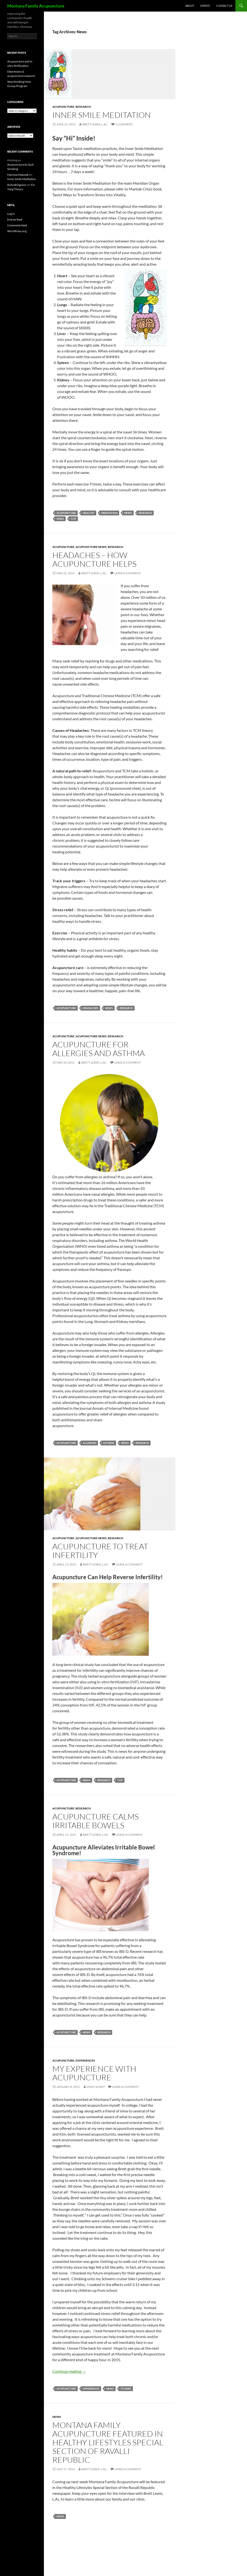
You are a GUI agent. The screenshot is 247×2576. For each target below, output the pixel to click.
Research (83, 106)
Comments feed (17, 225)
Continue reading (69, 2371)
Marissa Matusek (17, 174)
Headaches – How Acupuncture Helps (94, 559)
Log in (11, 214)
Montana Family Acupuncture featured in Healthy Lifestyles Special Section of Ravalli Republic (107, 2442)
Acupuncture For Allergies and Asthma (98, 1048)
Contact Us (224, 5)
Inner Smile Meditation (101, 115)
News (128, 512)
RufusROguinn (16, 185)
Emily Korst (96, 2087)
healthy (89, 512)
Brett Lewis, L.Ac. (95, 124)
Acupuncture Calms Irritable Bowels (95, 1821)
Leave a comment (127, 573)
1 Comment (124, 124)
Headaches (90, 1008)
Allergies (89, 1442)
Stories (126, 2388)
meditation (109, 512)
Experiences (85, 2060)
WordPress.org (17, 231)
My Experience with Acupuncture (94, 2073)
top (73, 518)
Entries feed (14, 219)
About (189, 5)
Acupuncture (63, 106)
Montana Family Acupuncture (35, 5)
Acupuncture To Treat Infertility (100, 1550)
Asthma (108, 1442)
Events (205, 5)
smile (60, 518)
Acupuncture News (91, 547)
